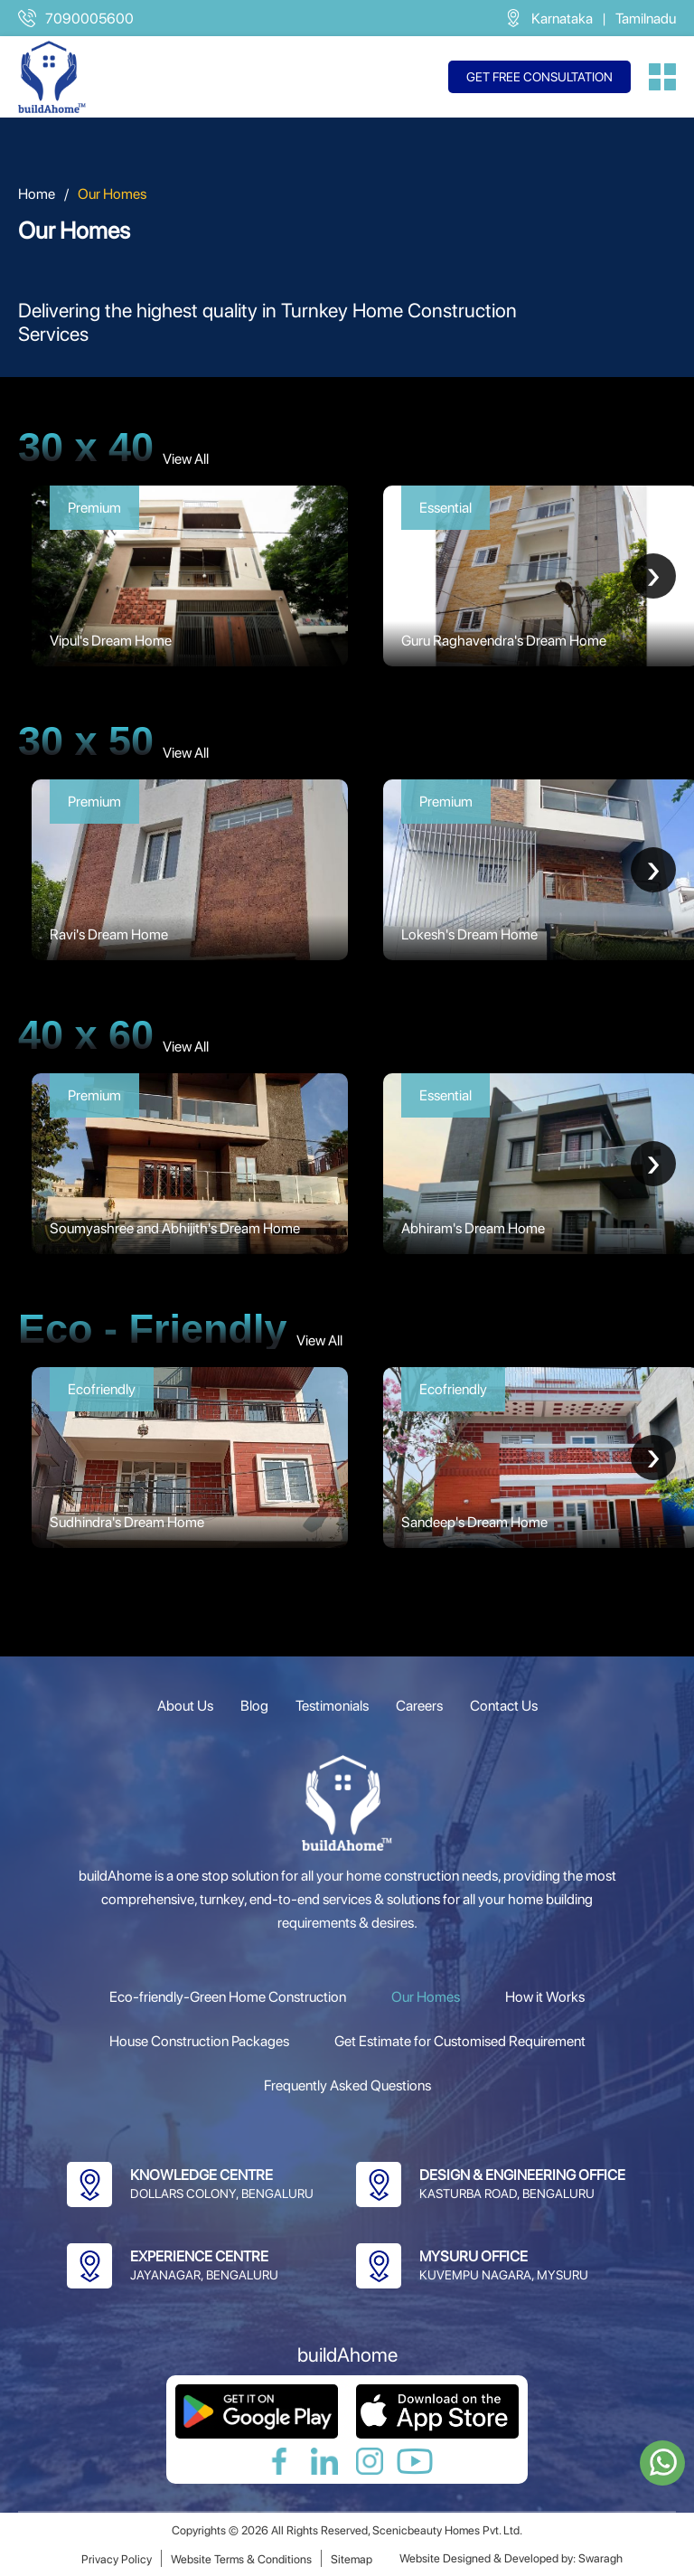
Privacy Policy (116, 2559)
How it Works (545, 1996)
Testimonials (332, 1705)
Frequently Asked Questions (347, 2085)
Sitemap (351, 2559)
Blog (254, 1705)
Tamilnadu (645, 18)
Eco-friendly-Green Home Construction (227, 1996)
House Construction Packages (199, 2041)
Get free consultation (539, 77)
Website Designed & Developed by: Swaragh (511, 2558)
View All (186, 458)
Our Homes (425, 1996)
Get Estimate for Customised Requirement (460, 2041)
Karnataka (562, 18)
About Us (185, 1705)
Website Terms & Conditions (241, 2559)
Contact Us (504, 1705)
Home (36, 194)
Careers (419, 1705)
